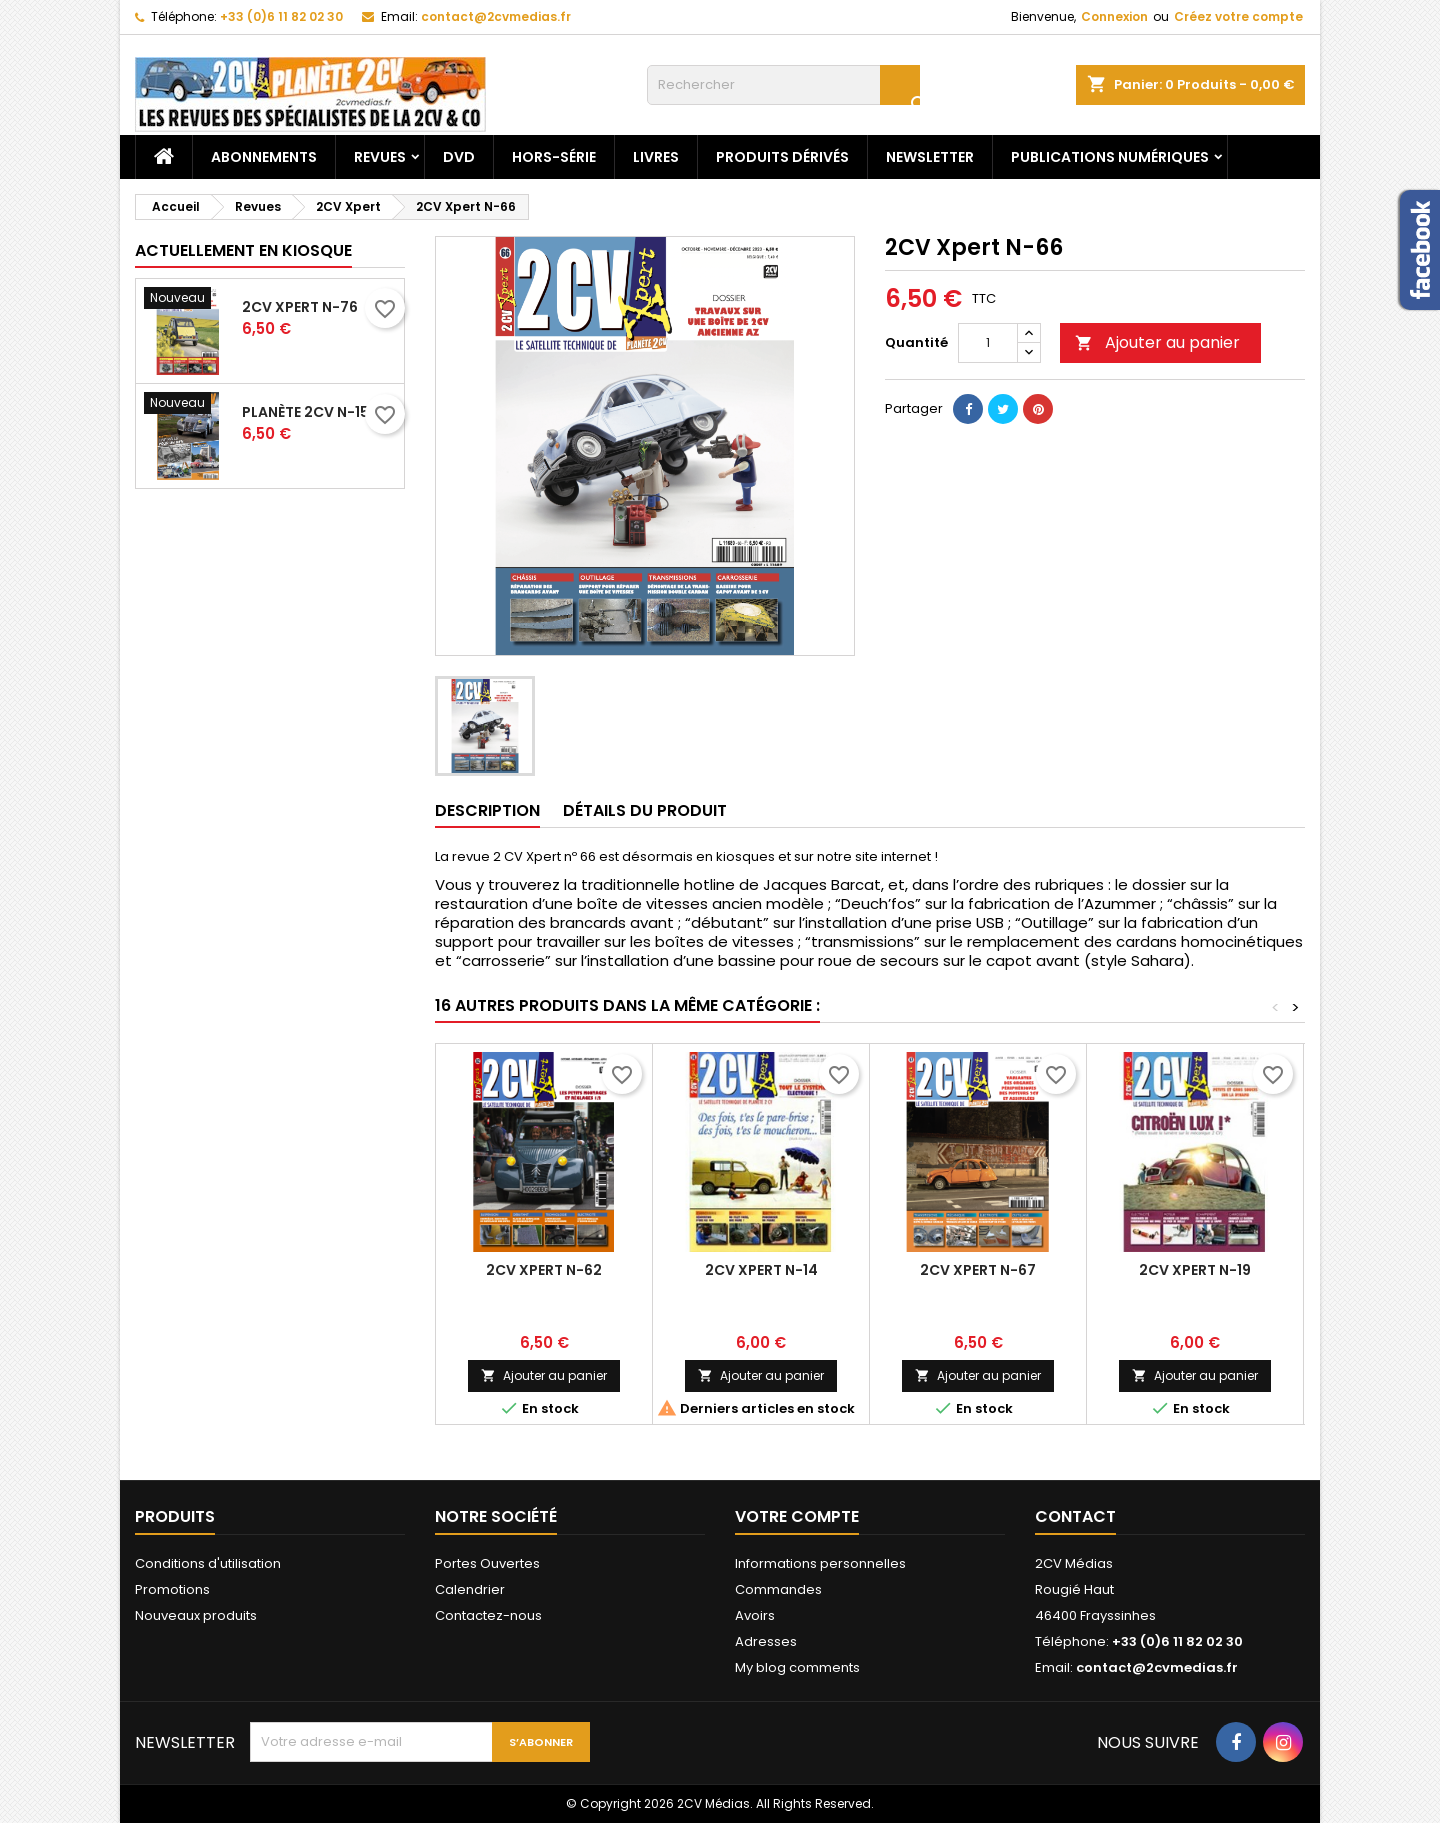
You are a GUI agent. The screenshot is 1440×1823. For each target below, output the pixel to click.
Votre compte (797, 1516)
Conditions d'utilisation (208, 1563)
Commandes (778, 1589)
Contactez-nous (488, 1615)
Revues (380, 157)
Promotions (172, 1589)
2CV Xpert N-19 (1195, 1270)
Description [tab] (487, 810)
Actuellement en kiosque (243, 250)
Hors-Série (554, 157)
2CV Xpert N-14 (761, 1270)
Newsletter (930, 157)
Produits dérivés (782, 157)
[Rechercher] (783, 85)
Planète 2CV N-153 (310, 412)
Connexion (1114, 16)
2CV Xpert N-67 (978, 1270)
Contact (1075, 1516)
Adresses (766, 1641)
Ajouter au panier (1157, 342)
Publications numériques (1110, 157)
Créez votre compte (1238, 16)
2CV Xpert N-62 (544, 1270)
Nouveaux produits (196, 1615)
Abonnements (264, 157)
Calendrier (470, 1589)
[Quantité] (988, 343)
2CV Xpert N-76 (300, 307)
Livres (656, 157)
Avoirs (755, 1615)
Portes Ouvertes (487, 1563)
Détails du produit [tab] (645, 810)
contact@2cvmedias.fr (496, 16)
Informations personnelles (820, 1563)
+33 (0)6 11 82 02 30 (281, 16)
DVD (459, 157)
